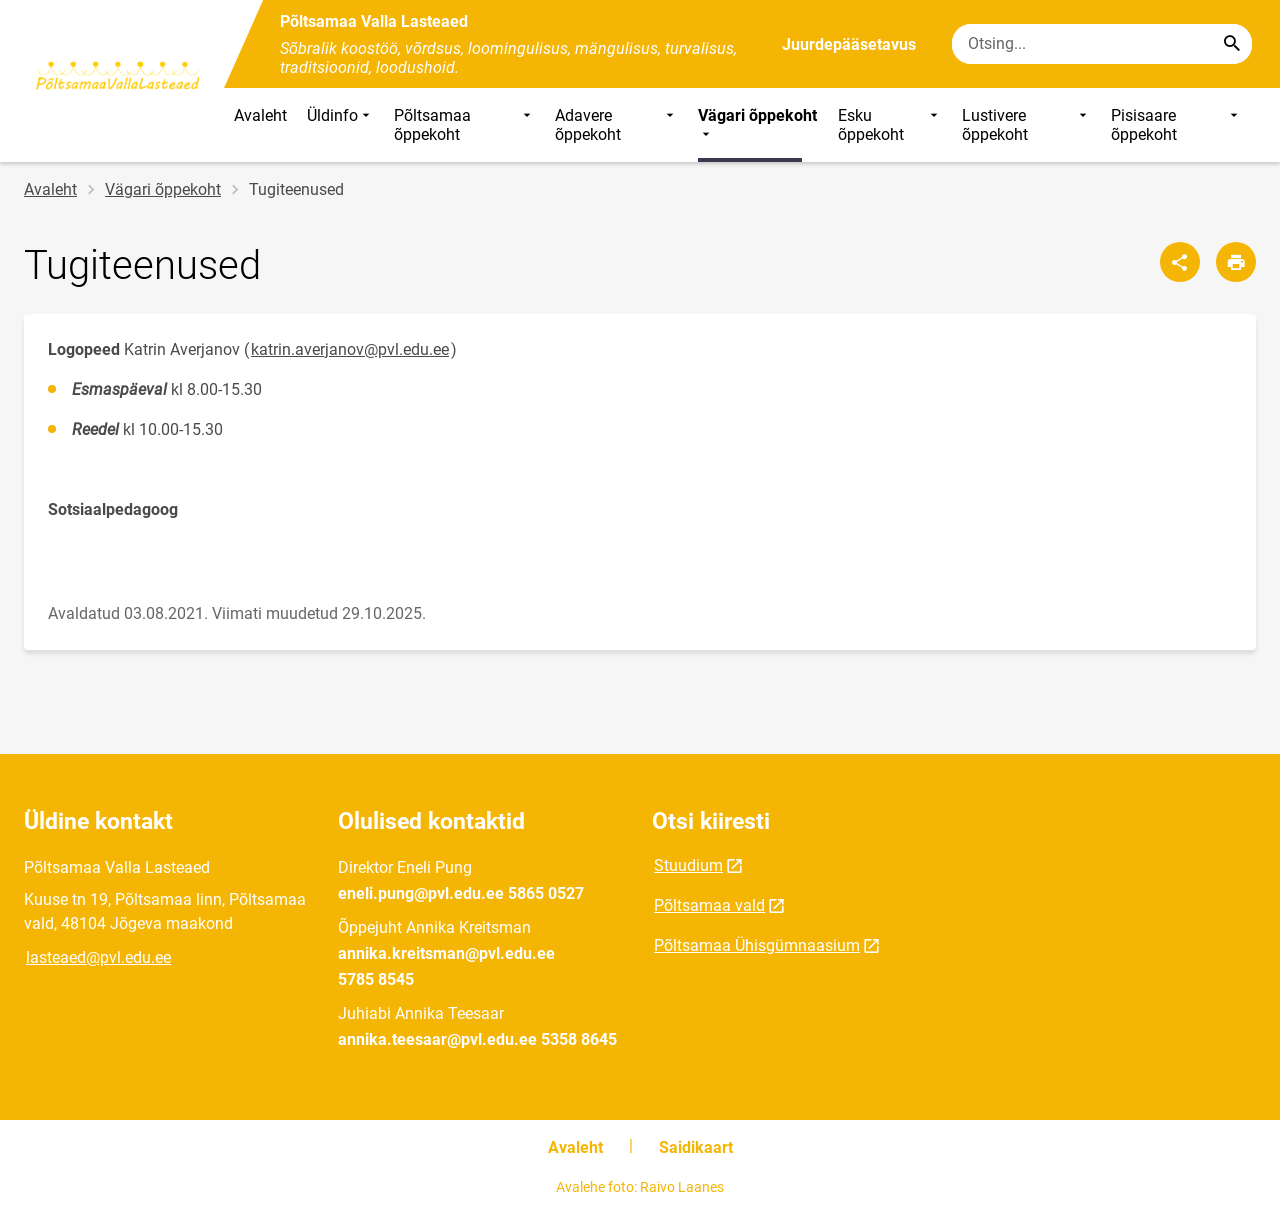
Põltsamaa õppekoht (464, 125)
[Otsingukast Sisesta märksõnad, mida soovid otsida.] (1102, 44)
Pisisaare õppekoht (1176, 125)
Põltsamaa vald (709, 905)
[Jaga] (1180, 262)
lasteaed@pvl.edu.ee (98, 957)
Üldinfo (340, 125)
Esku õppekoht (889, 125)
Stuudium (688, 865)
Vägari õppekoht (757, 125)
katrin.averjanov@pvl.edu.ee (350, 349)
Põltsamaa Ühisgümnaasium (757, 945)
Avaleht (260, 115)
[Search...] (1232, 44)
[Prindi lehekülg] (1236, 262)
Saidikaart (696, 1147)
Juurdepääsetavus (849, 44)
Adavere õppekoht (617, 125)
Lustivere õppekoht (1027, 125)
